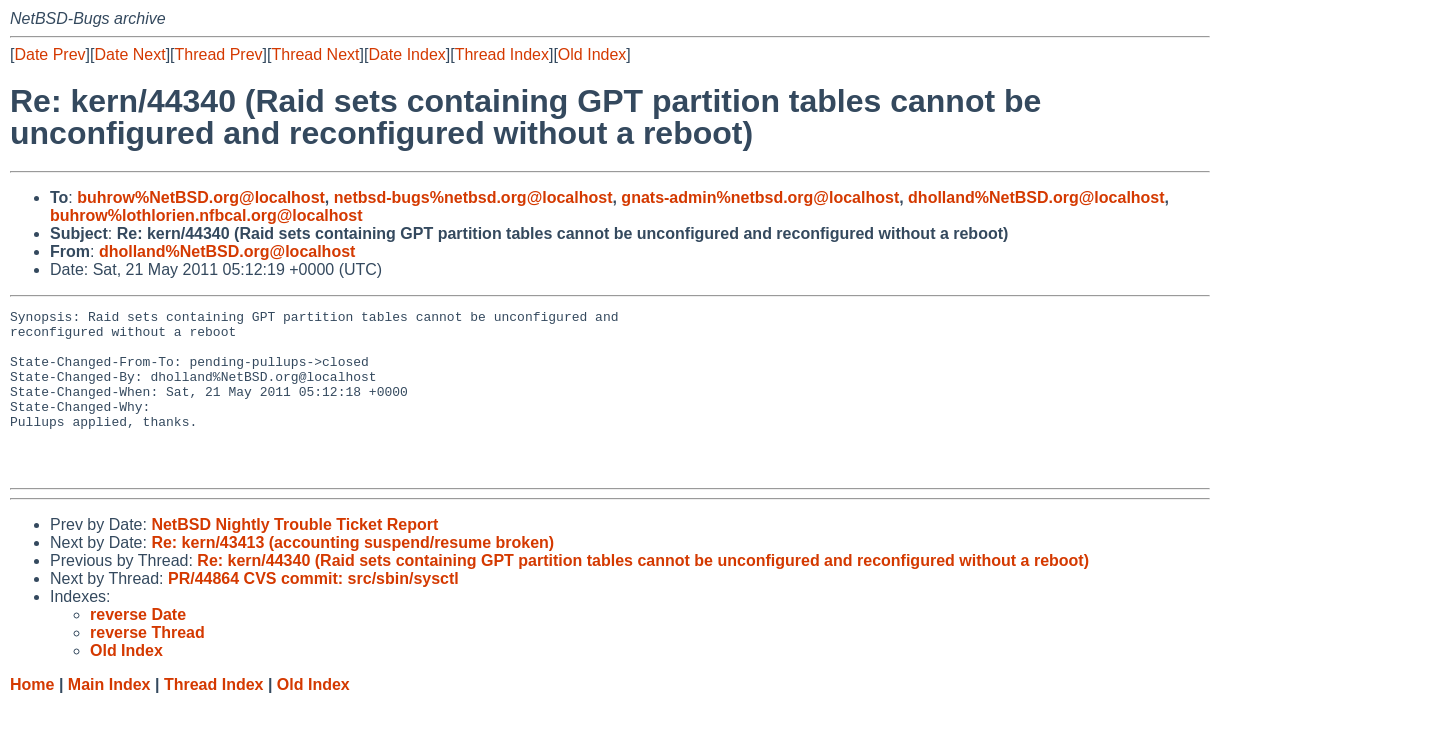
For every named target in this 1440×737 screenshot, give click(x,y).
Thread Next (315, 54)
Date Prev (49, 54)
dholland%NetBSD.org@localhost (1036, 197)
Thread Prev (219, 54)
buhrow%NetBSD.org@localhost (201, 197)
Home (32, 717)
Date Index (406, 54)
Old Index (592, 54)
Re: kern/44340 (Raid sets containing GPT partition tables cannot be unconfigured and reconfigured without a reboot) (643, 593)
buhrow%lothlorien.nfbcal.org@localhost (206, 215)
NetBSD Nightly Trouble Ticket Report (294, 557)
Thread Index (502, 54)
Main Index (109, 717)
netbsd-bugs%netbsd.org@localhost (473, 197)
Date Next (129, 54)
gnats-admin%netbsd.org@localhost (760, 197)
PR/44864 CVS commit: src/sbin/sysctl (313, 611)
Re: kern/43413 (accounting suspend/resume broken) (352, 575)
